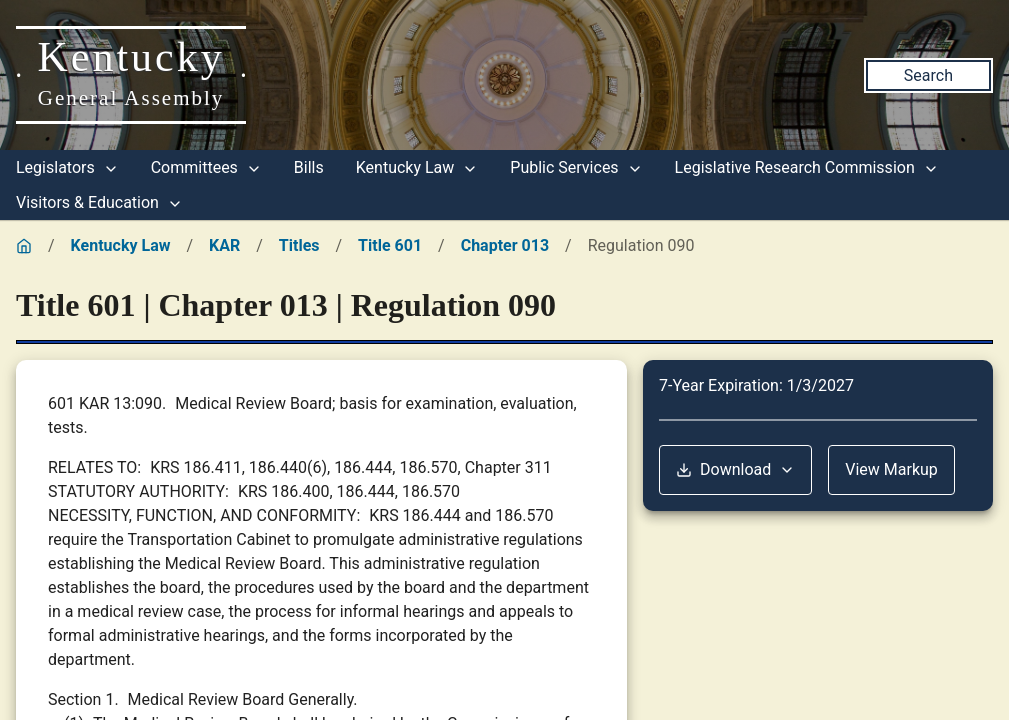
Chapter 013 (505, 245)
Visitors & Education (99, 202)
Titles (299, 245)
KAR (224, 245)
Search (928, 75)
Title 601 (390, 245)
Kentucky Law (417, 167)
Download (735, 469)
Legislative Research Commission (807, 167)
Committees (206, 167)
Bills (309, 167)
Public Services (576, 167)
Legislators (67, 167)
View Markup (891, 469)
